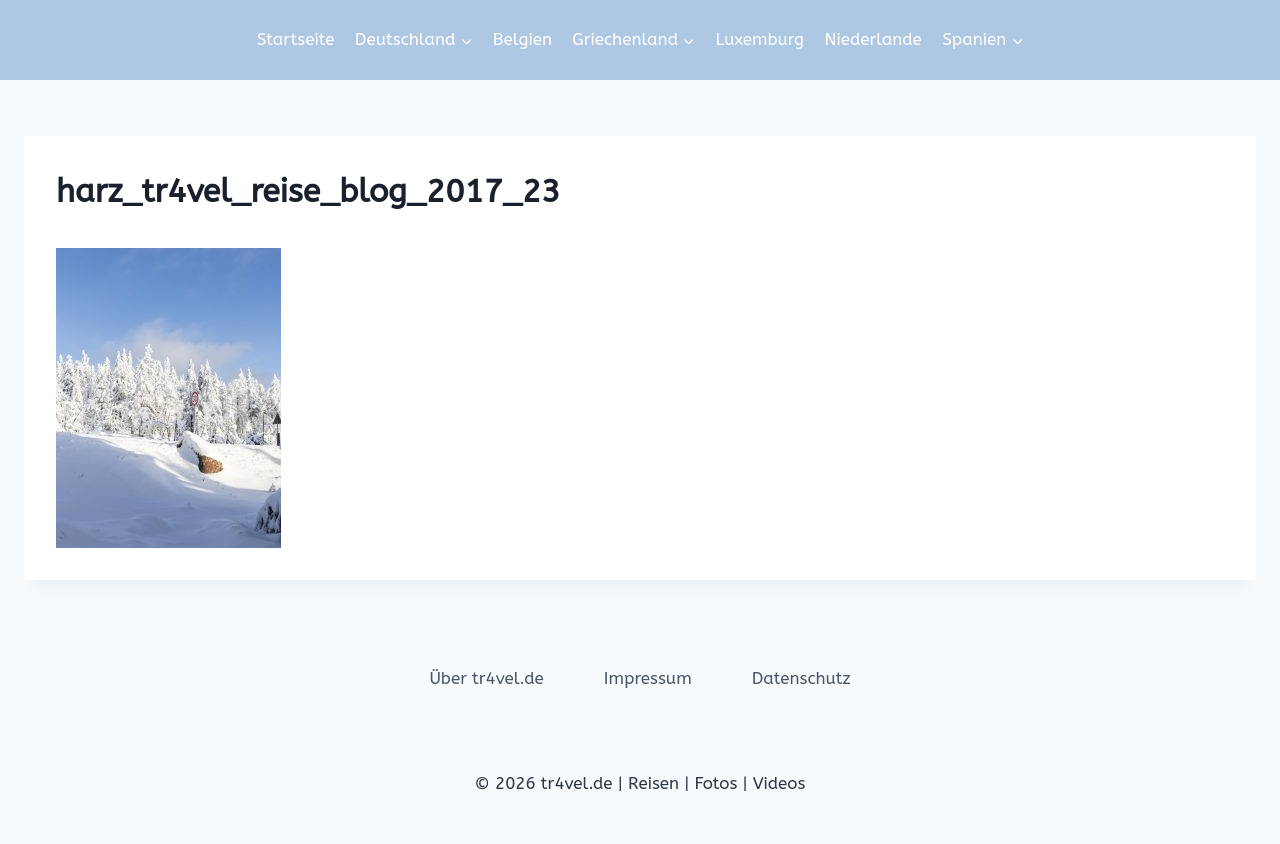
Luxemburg (759, 39)
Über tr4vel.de (486, 678)
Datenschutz (801, 678)
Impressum (648, 678)
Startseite (296, 39)
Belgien (522, 39)
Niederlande (872, 39)
